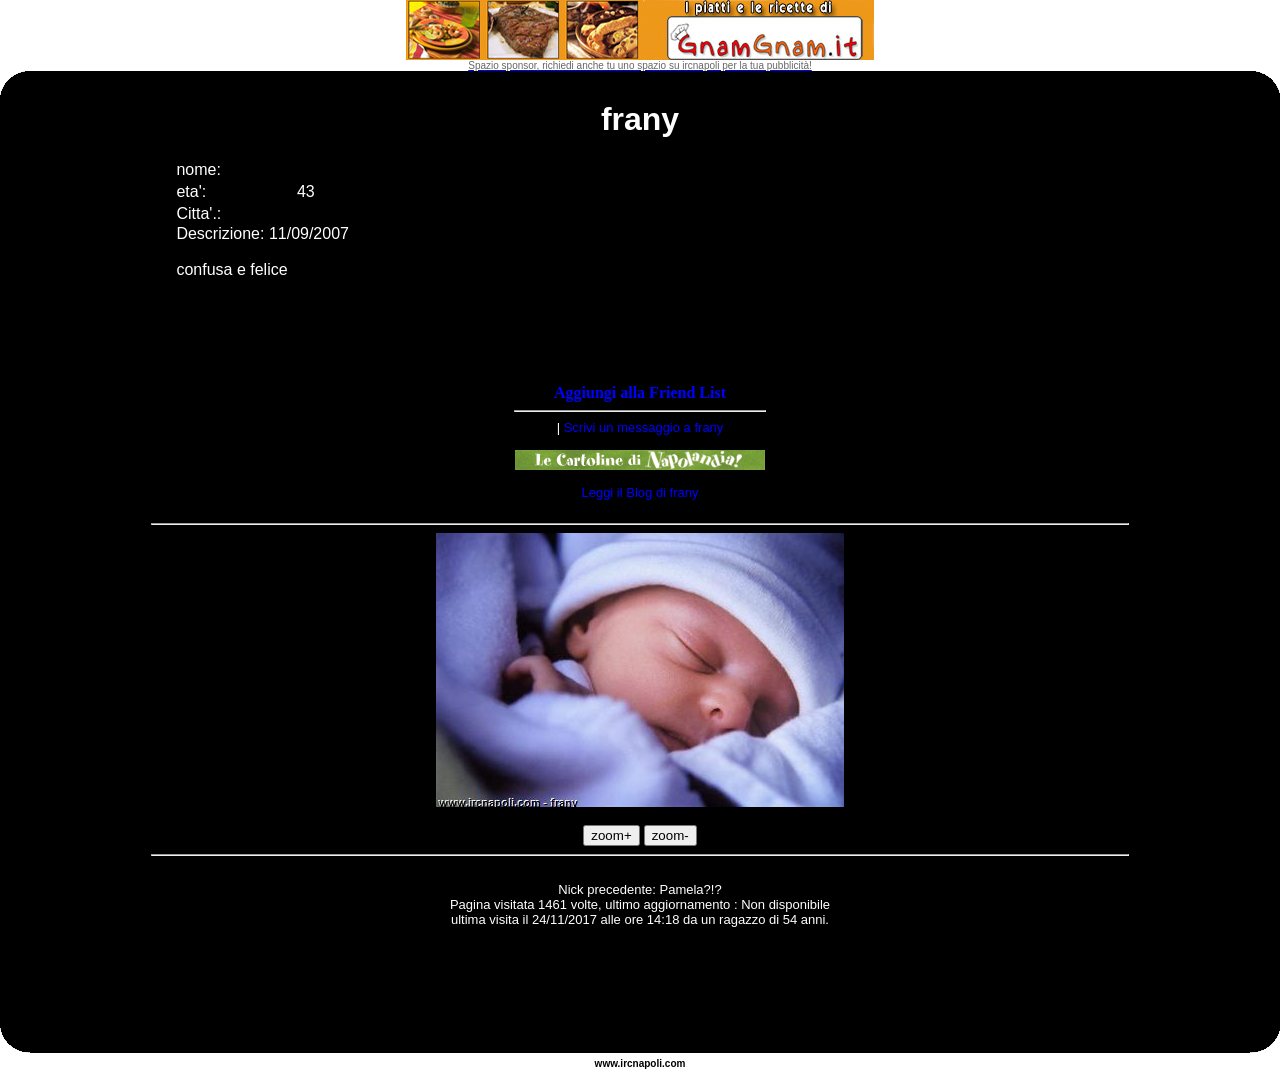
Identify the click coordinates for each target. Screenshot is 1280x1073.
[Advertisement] (640, 993)
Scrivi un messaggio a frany (644, 427)
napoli (647, 1063)
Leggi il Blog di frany (639, 492)
